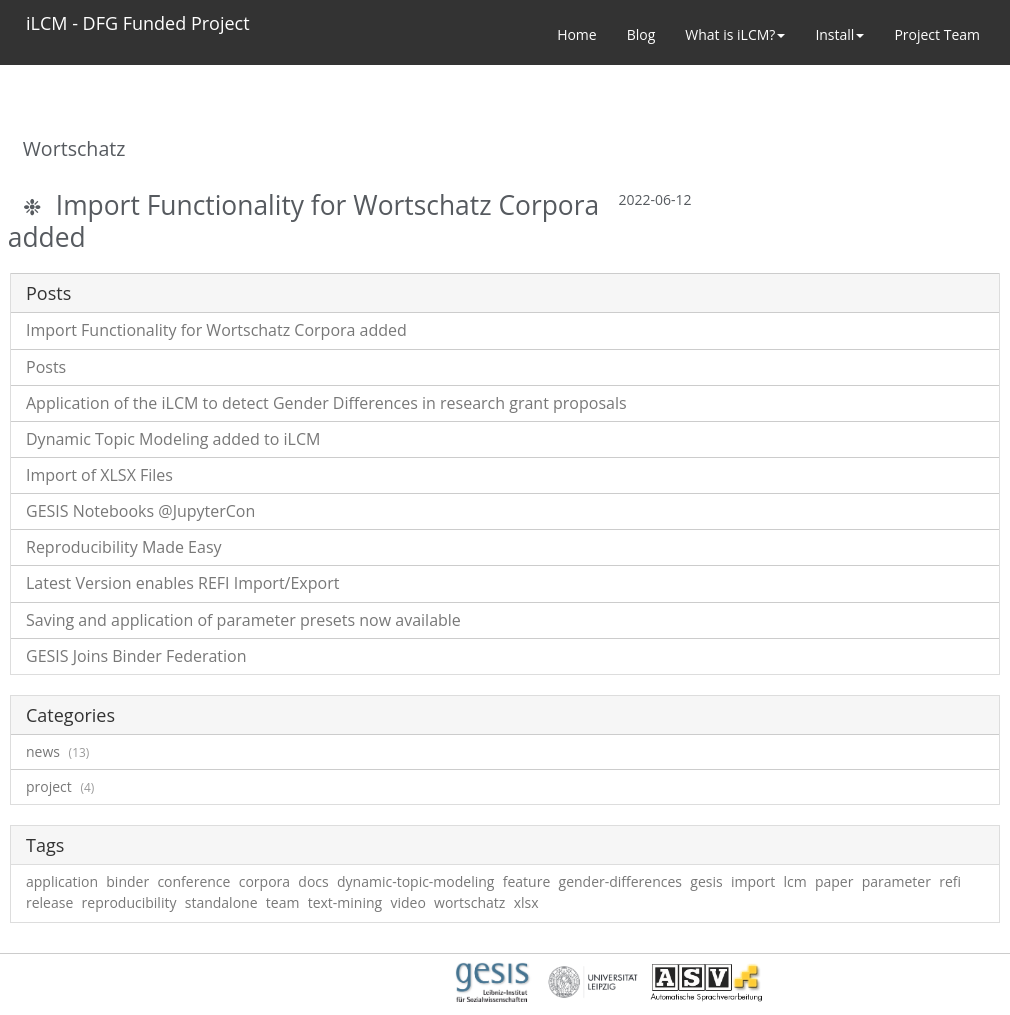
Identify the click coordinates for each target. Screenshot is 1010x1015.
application (62, 881)
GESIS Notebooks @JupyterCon (140, 511)
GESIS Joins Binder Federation (136, 656)
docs (313, 881)
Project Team (937, 34)
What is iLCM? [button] (735, 34)
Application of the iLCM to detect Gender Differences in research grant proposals (326, 403)
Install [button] (839, 34)
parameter (896, 881)
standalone (221, 902)
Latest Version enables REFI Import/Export (182, 583)
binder (127, 881)
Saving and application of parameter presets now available (243, 620)
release (49, 902)
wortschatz (469, 902)
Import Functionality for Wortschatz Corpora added (303, 221)
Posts (46, 367)
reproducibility (129, 902)
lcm (794, 881)
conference (193, 881)
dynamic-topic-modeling (415, 881)
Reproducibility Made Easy (124, 547)
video (407, 902)
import (753, 881)
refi (950, 881)
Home (577, 34)
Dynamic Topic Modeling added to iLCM (173, 439)
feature (527, 881)
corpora (264, 881)
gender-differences (621, 881)
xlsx (526, 902)
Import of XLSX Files (99, 475)
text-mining (345, 902)
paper (834, 881)
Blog (641, 34)
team (283, 902)
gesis (706, 881)
